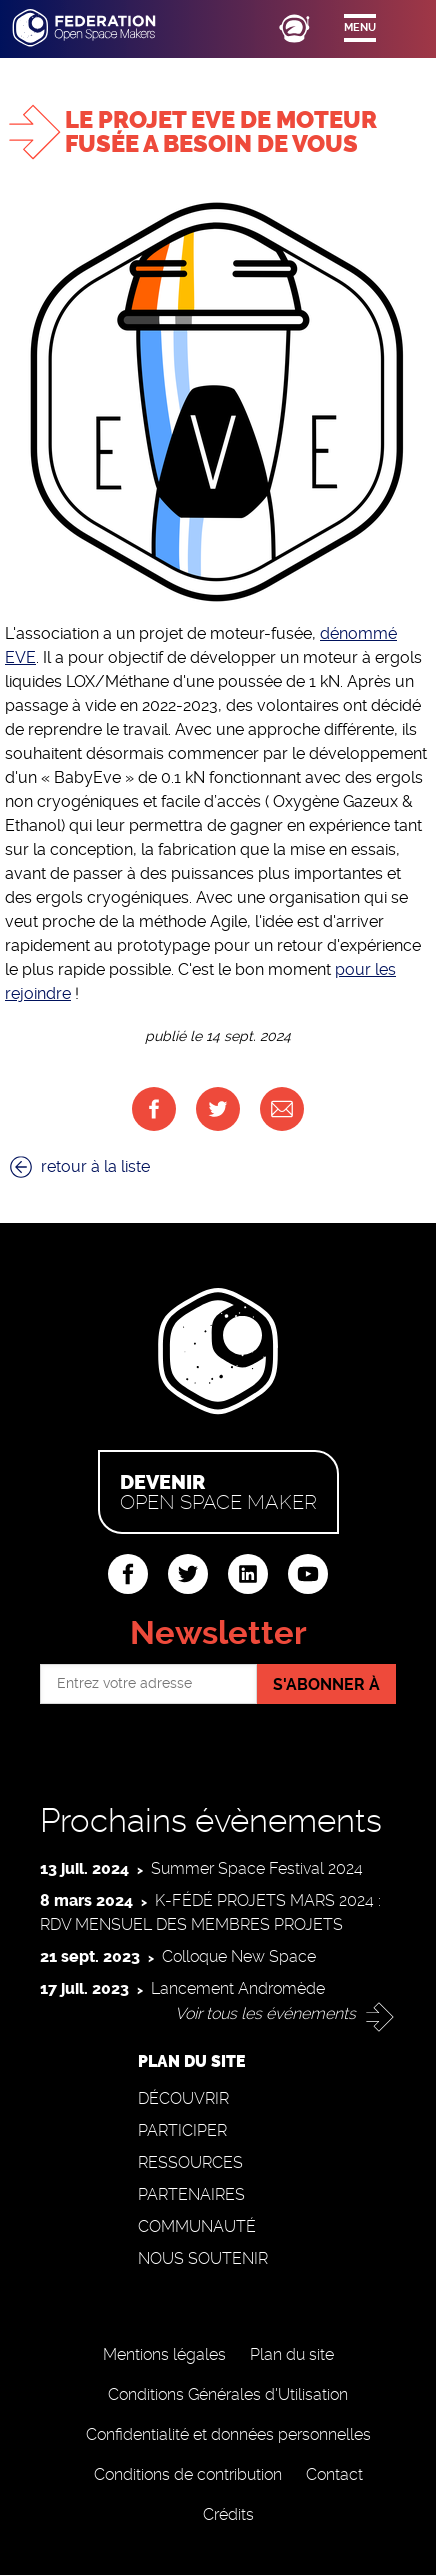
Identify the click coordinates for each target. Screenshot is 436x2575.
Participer (182, 2130)
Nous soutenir (203, 2258)
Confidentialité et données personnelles (228, 2434)
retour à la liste (95, 1166)
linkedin (248, 1574)
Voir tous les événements (265, 2013)
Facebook (154, 1109)
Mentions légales (164, 2354)
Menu (360, 27)
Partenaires (191, 2194)
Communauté (197, 2226)
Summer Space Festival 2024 (257, 1868)
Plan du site (292, 2354)
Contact (334, 2474)
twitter (188, 1574)
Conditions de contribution (188, 2474)
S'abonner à (326, 1684)
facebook (128, 1574)
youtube (308, 1574)
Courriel (282, 1109)
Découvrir (183, 2098)
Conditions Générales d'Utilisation (228, 2394)
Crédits (228, 2514)
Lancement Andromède (238, 1988)
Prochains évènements (211, 1820)
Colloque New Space (239, 1956)
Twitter (218, 1109)
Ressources (190, 2162)
